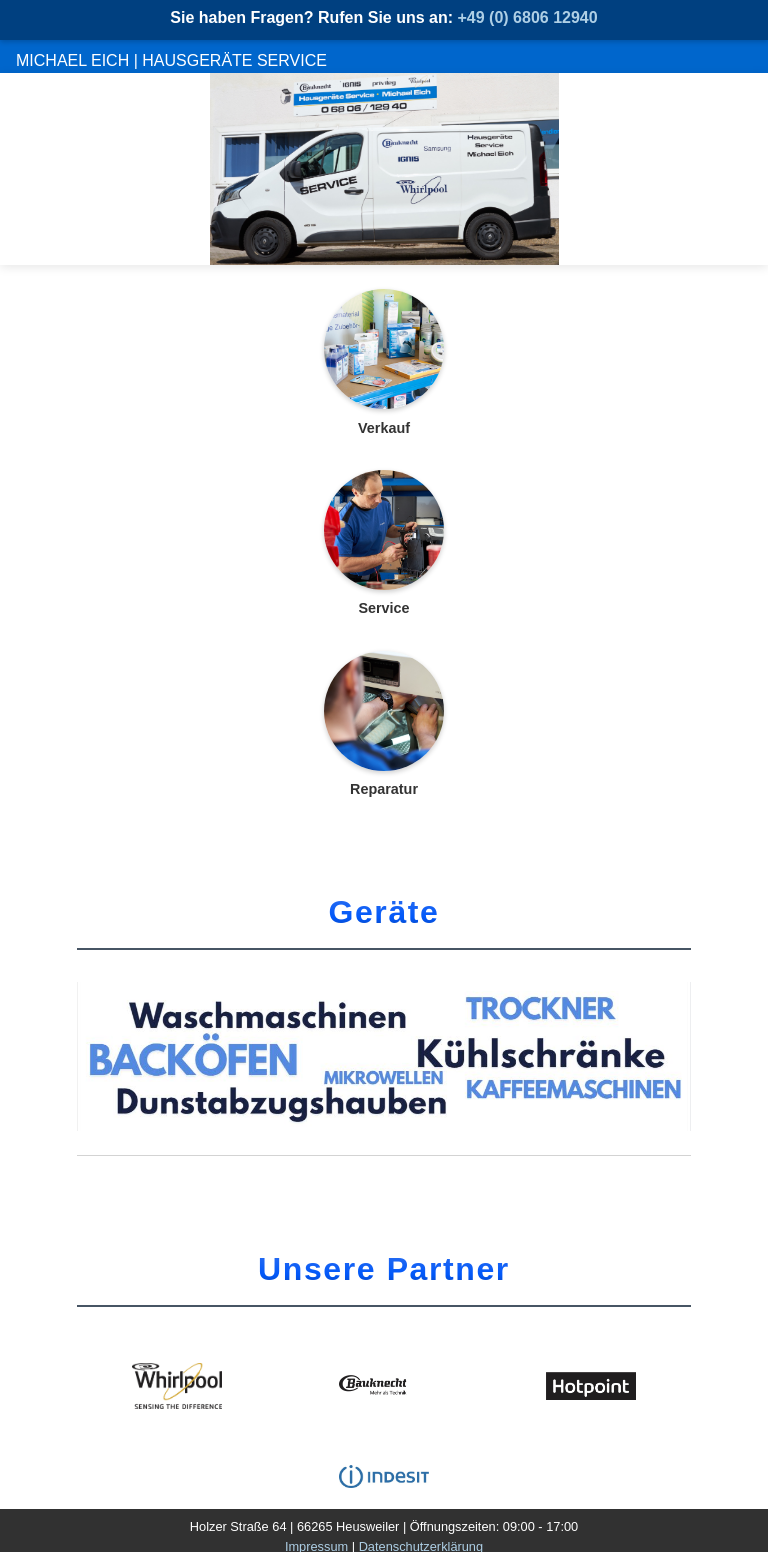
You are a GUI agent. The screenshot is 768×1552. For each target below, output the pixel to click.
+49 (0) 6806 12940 (528, 17)
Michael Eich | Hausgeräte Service (171, 60)
